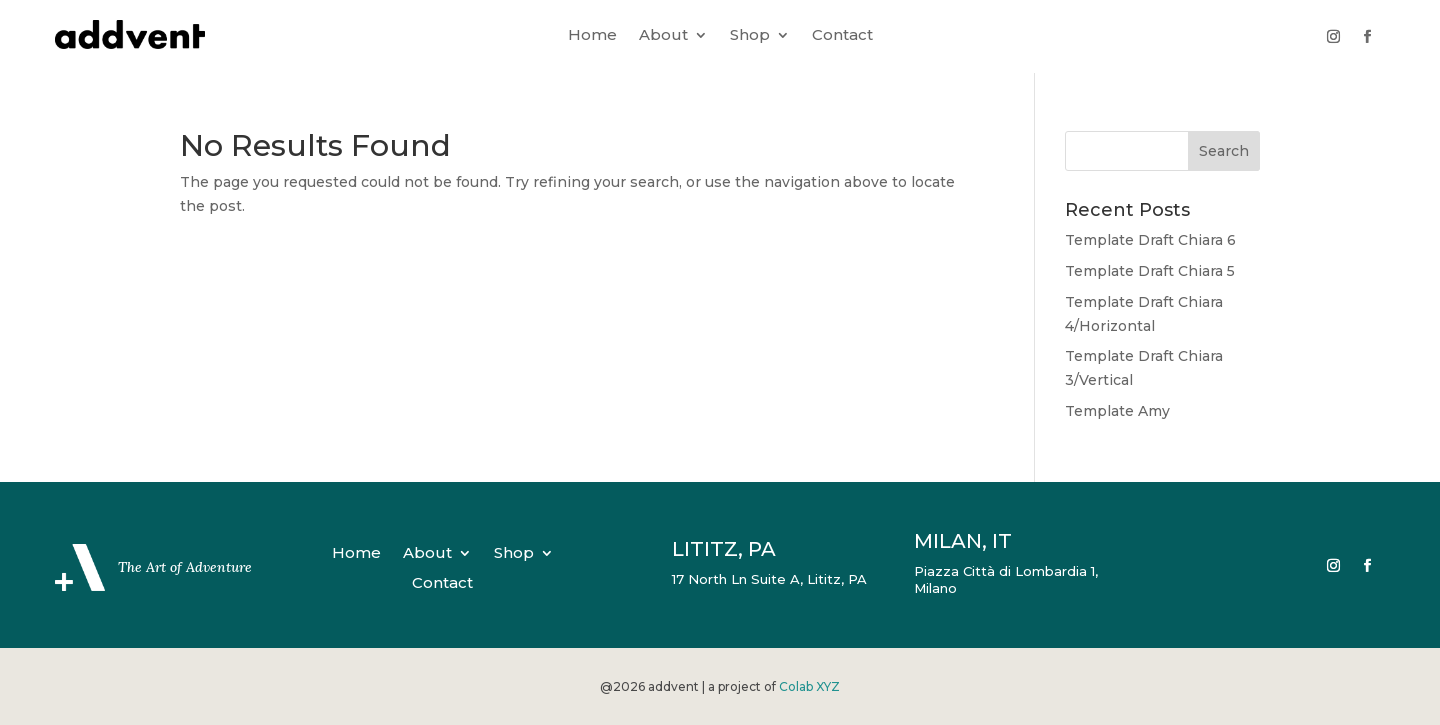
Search (1224, 151)
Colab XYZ (809, 686)
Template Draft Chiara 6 (1150, 240)
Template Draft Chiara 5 (1150, 271)
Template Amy (1117, 411)
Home (592, 36)
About (663, 36)
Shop (750, 36)
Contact (842, 36)
